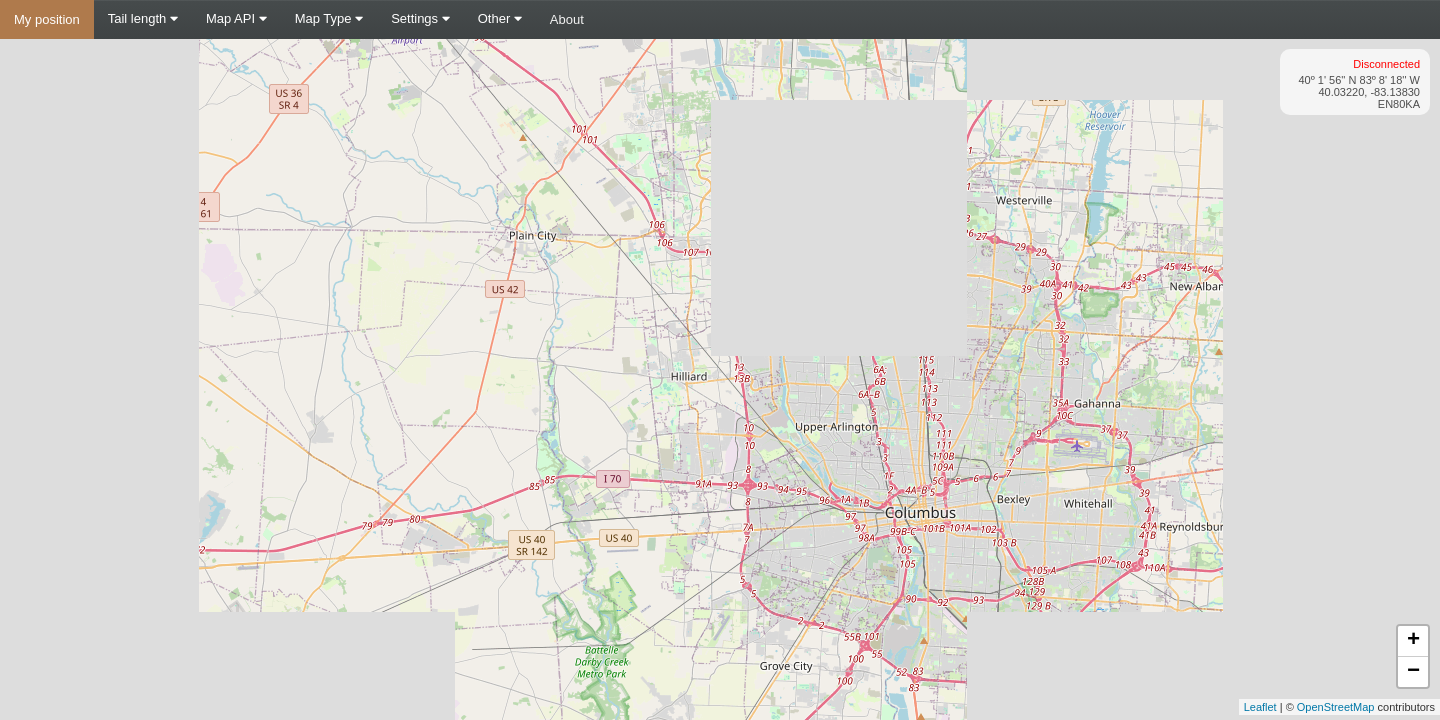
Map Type (329, 18)
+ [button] (1413, 641)
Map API (236, 18)
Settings (420, 18)
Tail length (143, 18)
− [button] (1413, 672)
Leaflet (1260, 707)
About (567, 19)
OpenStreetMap (1336, 707)
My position (47, 19)
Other (500, 18)
